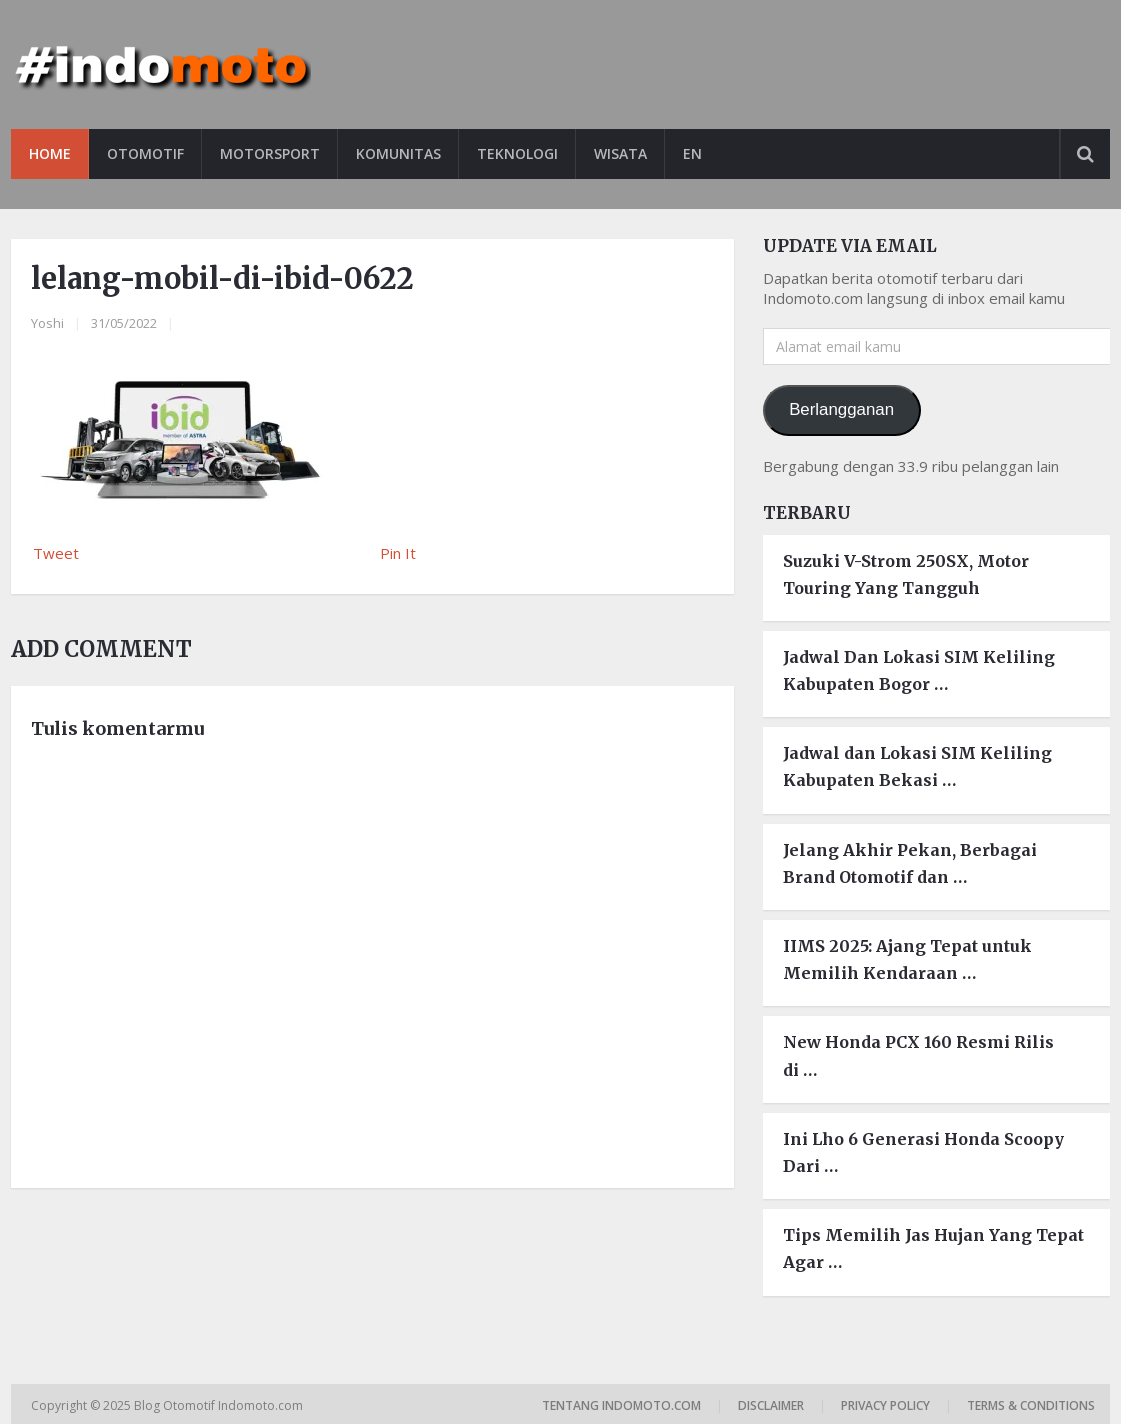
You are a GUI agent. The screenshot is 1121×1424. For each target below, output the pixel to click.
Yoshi (47, 323)
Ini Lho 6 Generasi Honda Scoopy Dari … (923, 1152)
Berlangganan (841, 409)
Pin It (398, 553)
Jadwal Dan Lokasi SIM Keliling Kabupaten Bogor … (919, 670)
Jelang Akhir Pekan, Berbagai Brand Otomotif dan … (910, 863)
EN (692, 153)
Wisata (620, 153)
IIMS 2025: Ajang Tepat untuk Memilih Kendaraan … (907, 959)
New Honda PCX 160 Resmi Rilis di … (918, 1055)
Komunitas (398, 153)
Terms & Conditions (1031, 1405)
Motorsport (270, 153)
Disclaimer (771, 1405)
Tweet (56, 553)
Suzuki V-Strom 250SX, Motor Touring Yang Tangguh (906, 574)
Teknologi (517, 153)
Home (50, 153)
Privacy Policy (885, 1405)
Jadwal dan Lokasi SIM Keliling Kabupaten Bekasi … (917, 766)
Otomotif (145, 153)
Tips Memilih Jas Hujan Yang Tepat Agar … (933, 1248)
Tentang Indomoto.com (621, 1405)
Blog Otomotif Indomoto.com (220, 1405)
